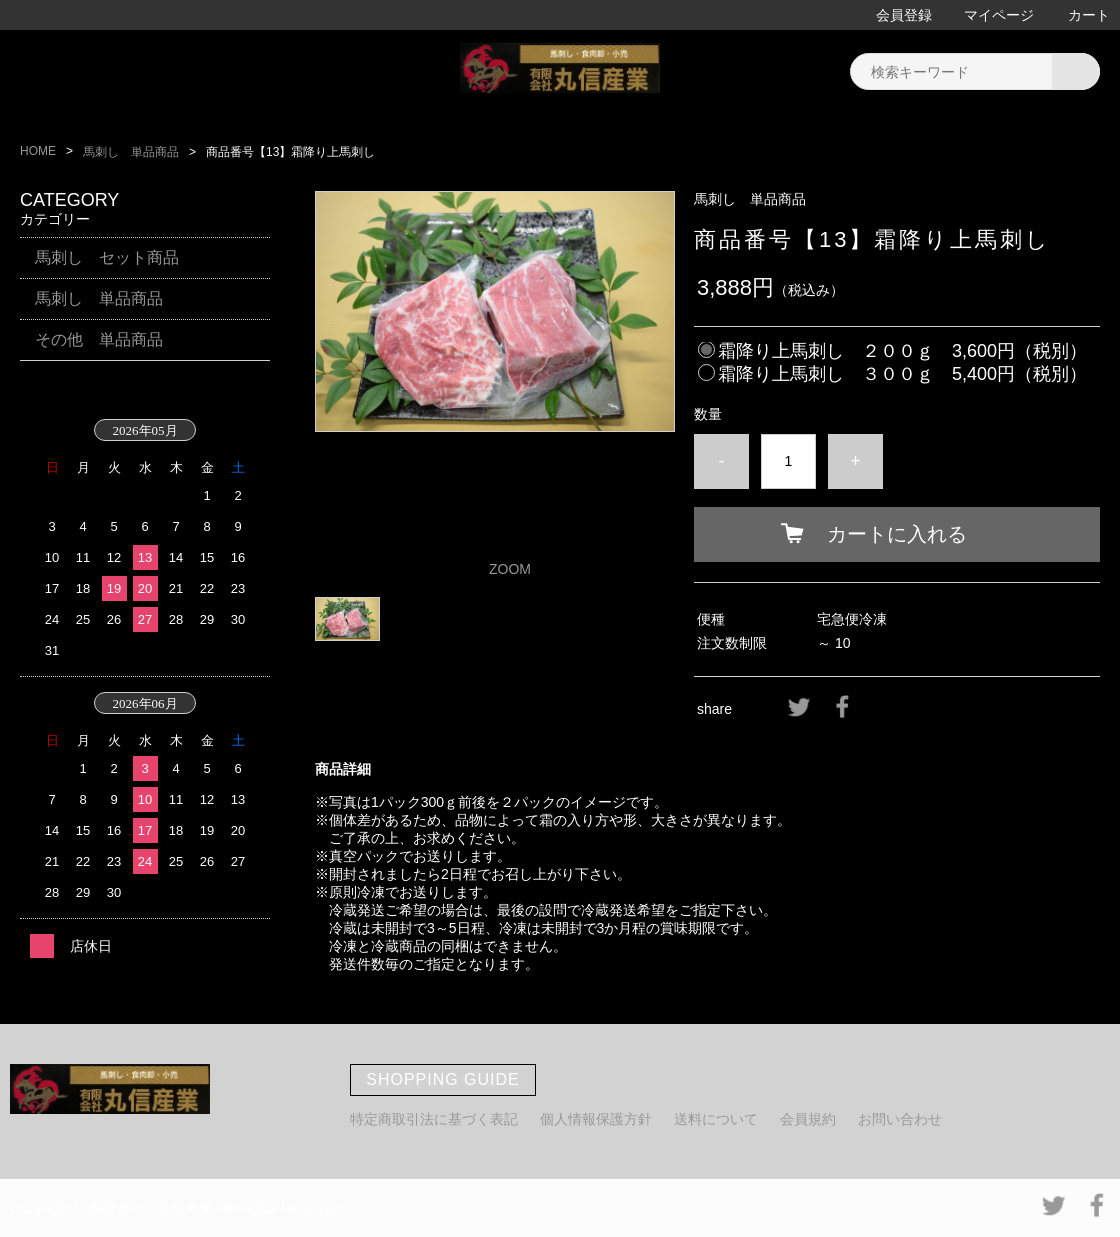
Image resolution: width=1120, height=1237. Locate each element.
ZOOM (510, 569)
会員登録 (904, 15)
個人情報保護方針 (596, 1119)
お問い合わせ (900, 1119)
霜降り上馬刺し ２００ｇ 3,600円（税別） (902, 351)
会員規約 (808, 1119)
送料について (716, 1119)
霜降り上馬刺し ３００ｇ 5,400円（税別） (902, 374)
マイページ (999, 15)
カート (1089, 15)
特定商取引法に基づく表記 (434, 1119)
